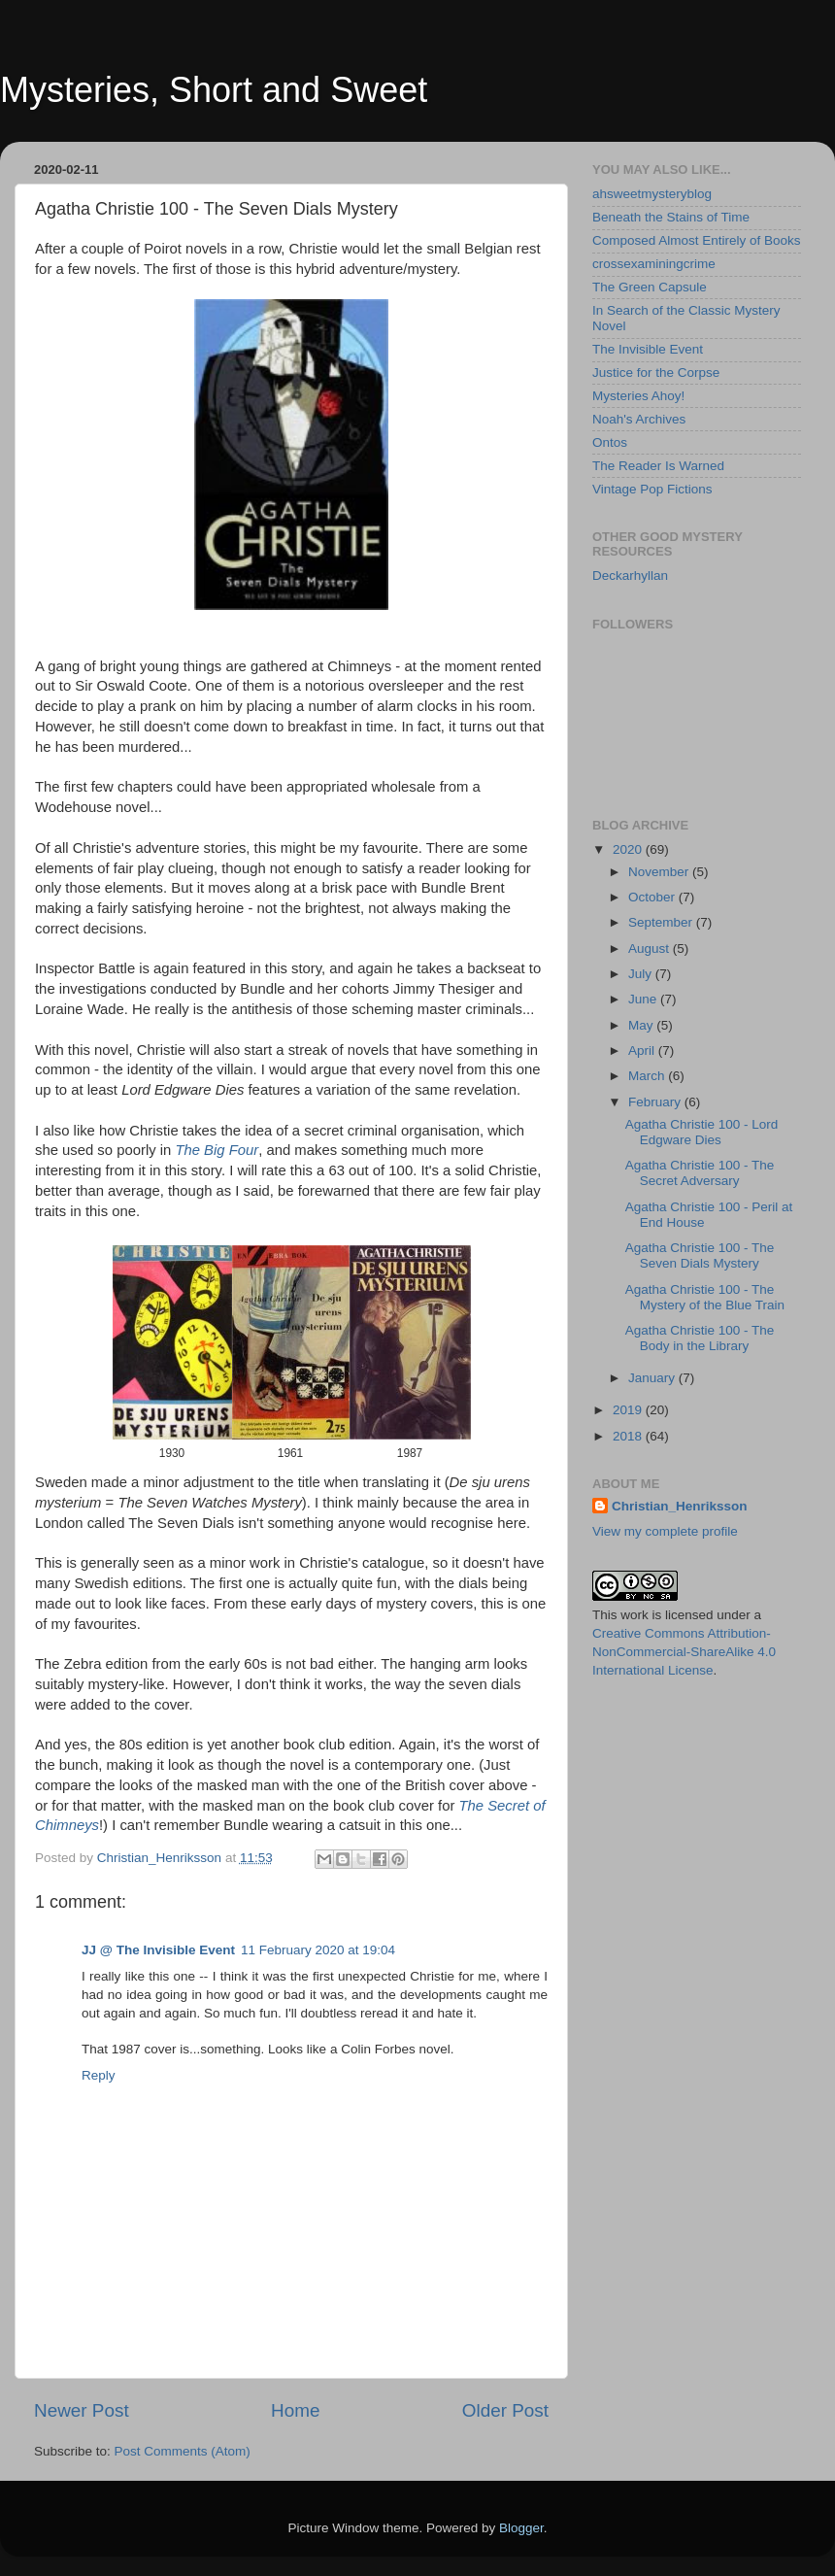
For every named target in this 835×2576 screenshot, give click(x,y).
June (644, 999)
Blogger (521, 2528)
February (656, 1102)
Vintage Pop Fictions (652, 489)
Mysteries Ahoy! (638, 396)
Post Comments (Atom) (182, 2451)
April (643, 1050)
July (641, 973)
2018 (629, 1436)
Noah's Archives (638, 419)
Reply (99, 2075)
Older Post (505, 2410)
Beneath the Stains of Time (671, 217)
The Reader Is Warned (658, 465)
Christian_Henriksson (680, 1506)
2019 (629, 1410)
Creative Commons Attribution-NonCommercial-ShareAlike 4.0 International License (684, 1652)
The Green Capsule (649, 287)
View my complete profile (665, 1531)
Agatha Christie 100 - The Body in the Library (700, 1338)
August (650, 948)
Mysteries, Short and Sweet (213, 90)
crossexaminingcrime (654, 263)
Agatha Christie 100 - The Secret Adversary (700, 1173)
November (660, 871)
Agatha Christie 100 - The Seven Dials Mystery (700, 1255)
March (648, 1075)
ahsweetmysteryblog (652, 193)
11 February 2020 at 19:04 (318, 1950)
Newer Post (81, 2410)
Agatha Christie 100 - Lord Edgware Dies (702, 1132)
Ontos (609, 442)
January (653, 1378)
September (662, 922)
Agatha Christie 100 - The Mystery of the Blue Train (705, 1297)
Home (295, 2410)
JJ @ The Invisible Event (158, 1950)
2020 (629, 849)
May (642, 1025)
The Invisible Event (647, 349)
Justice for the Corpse (655, 372)
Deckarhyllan (630, 575)
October (653, 897)
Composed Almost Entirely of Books (696, 240)
